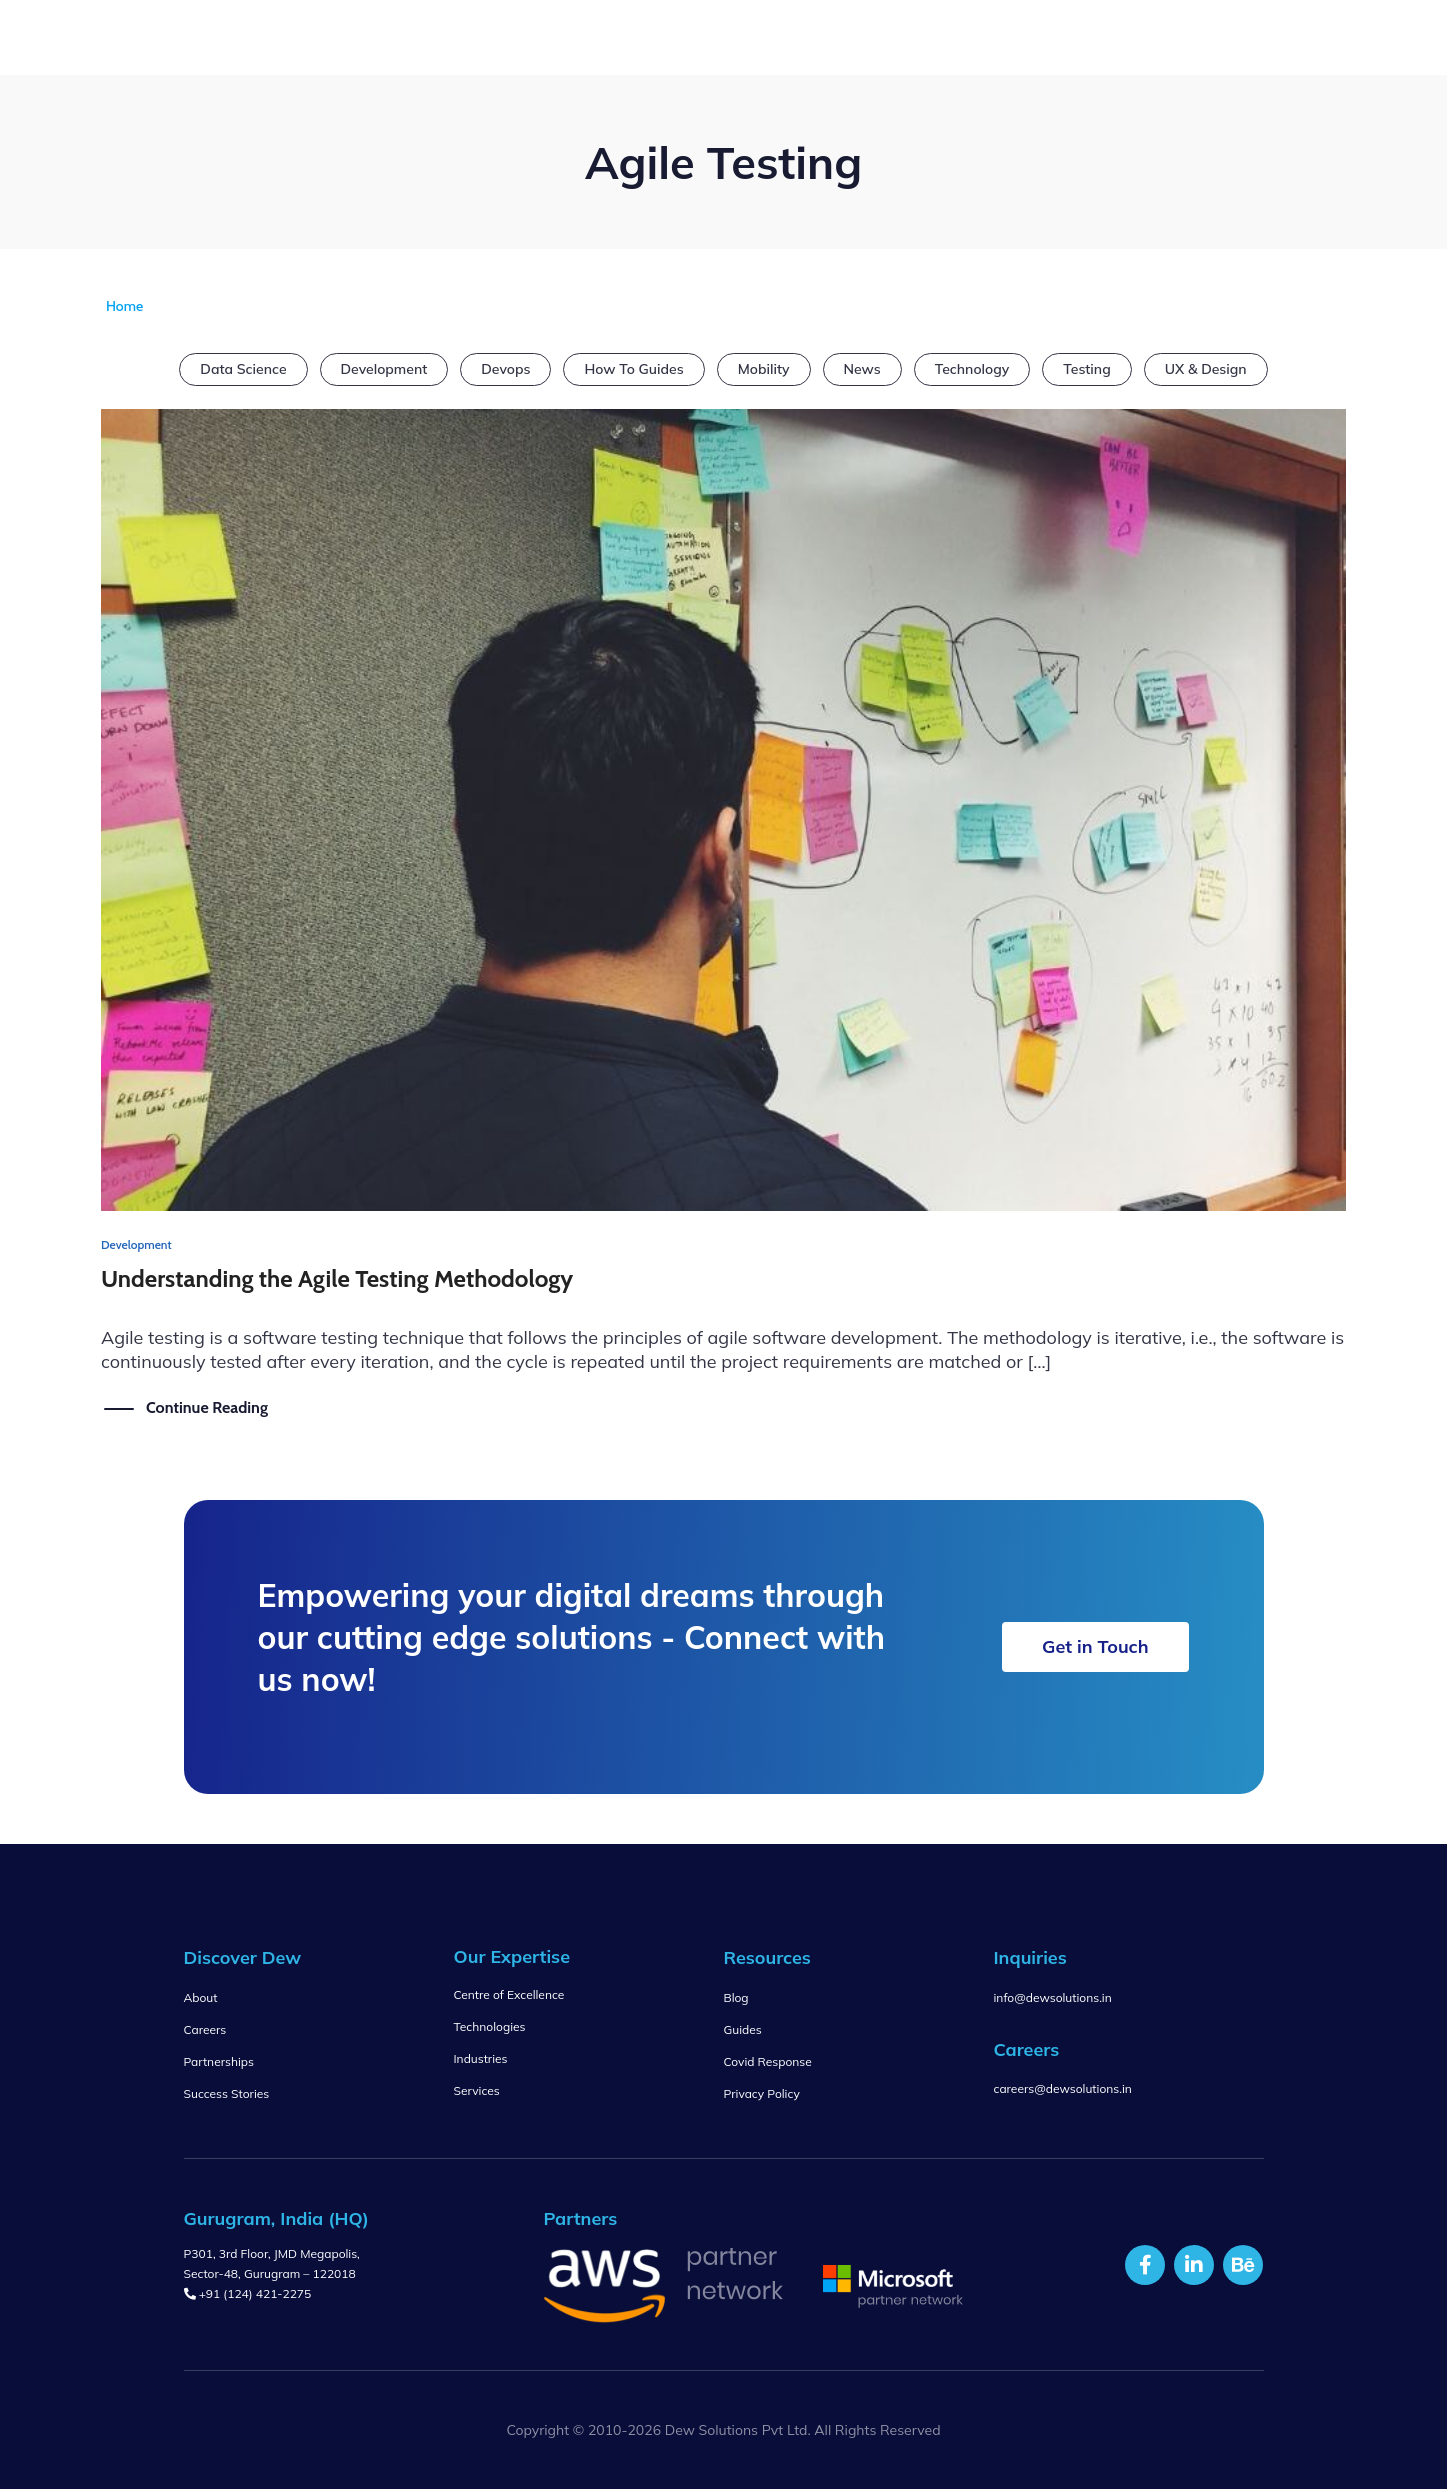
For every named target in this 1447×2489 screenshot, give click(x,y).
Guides (743, 2029)
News (862, 369)
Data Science (243, 369)
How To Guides (633, 369)
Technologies (490, 2026)
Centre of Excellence (509, 1994)
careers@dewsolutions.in (1063, 2088)
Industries (481, 2058)
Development (384, 369)
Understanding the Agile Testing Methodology (337, 1278)
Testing (1086, 369)
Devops (505, 369)
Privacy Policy (762, 2093)
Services (477, 2090)
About (201, 1997)
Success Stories (227, 2093)
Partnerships (219, 2061)
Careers (205, 2029)
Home (124, 306)
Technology (972, 369)
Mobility (764, 369)
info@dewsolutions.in (1053, 1997)
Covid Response (768, 2061)
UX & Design (1206, 369)
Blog (736, 1997)
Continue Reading (207, 1407)
